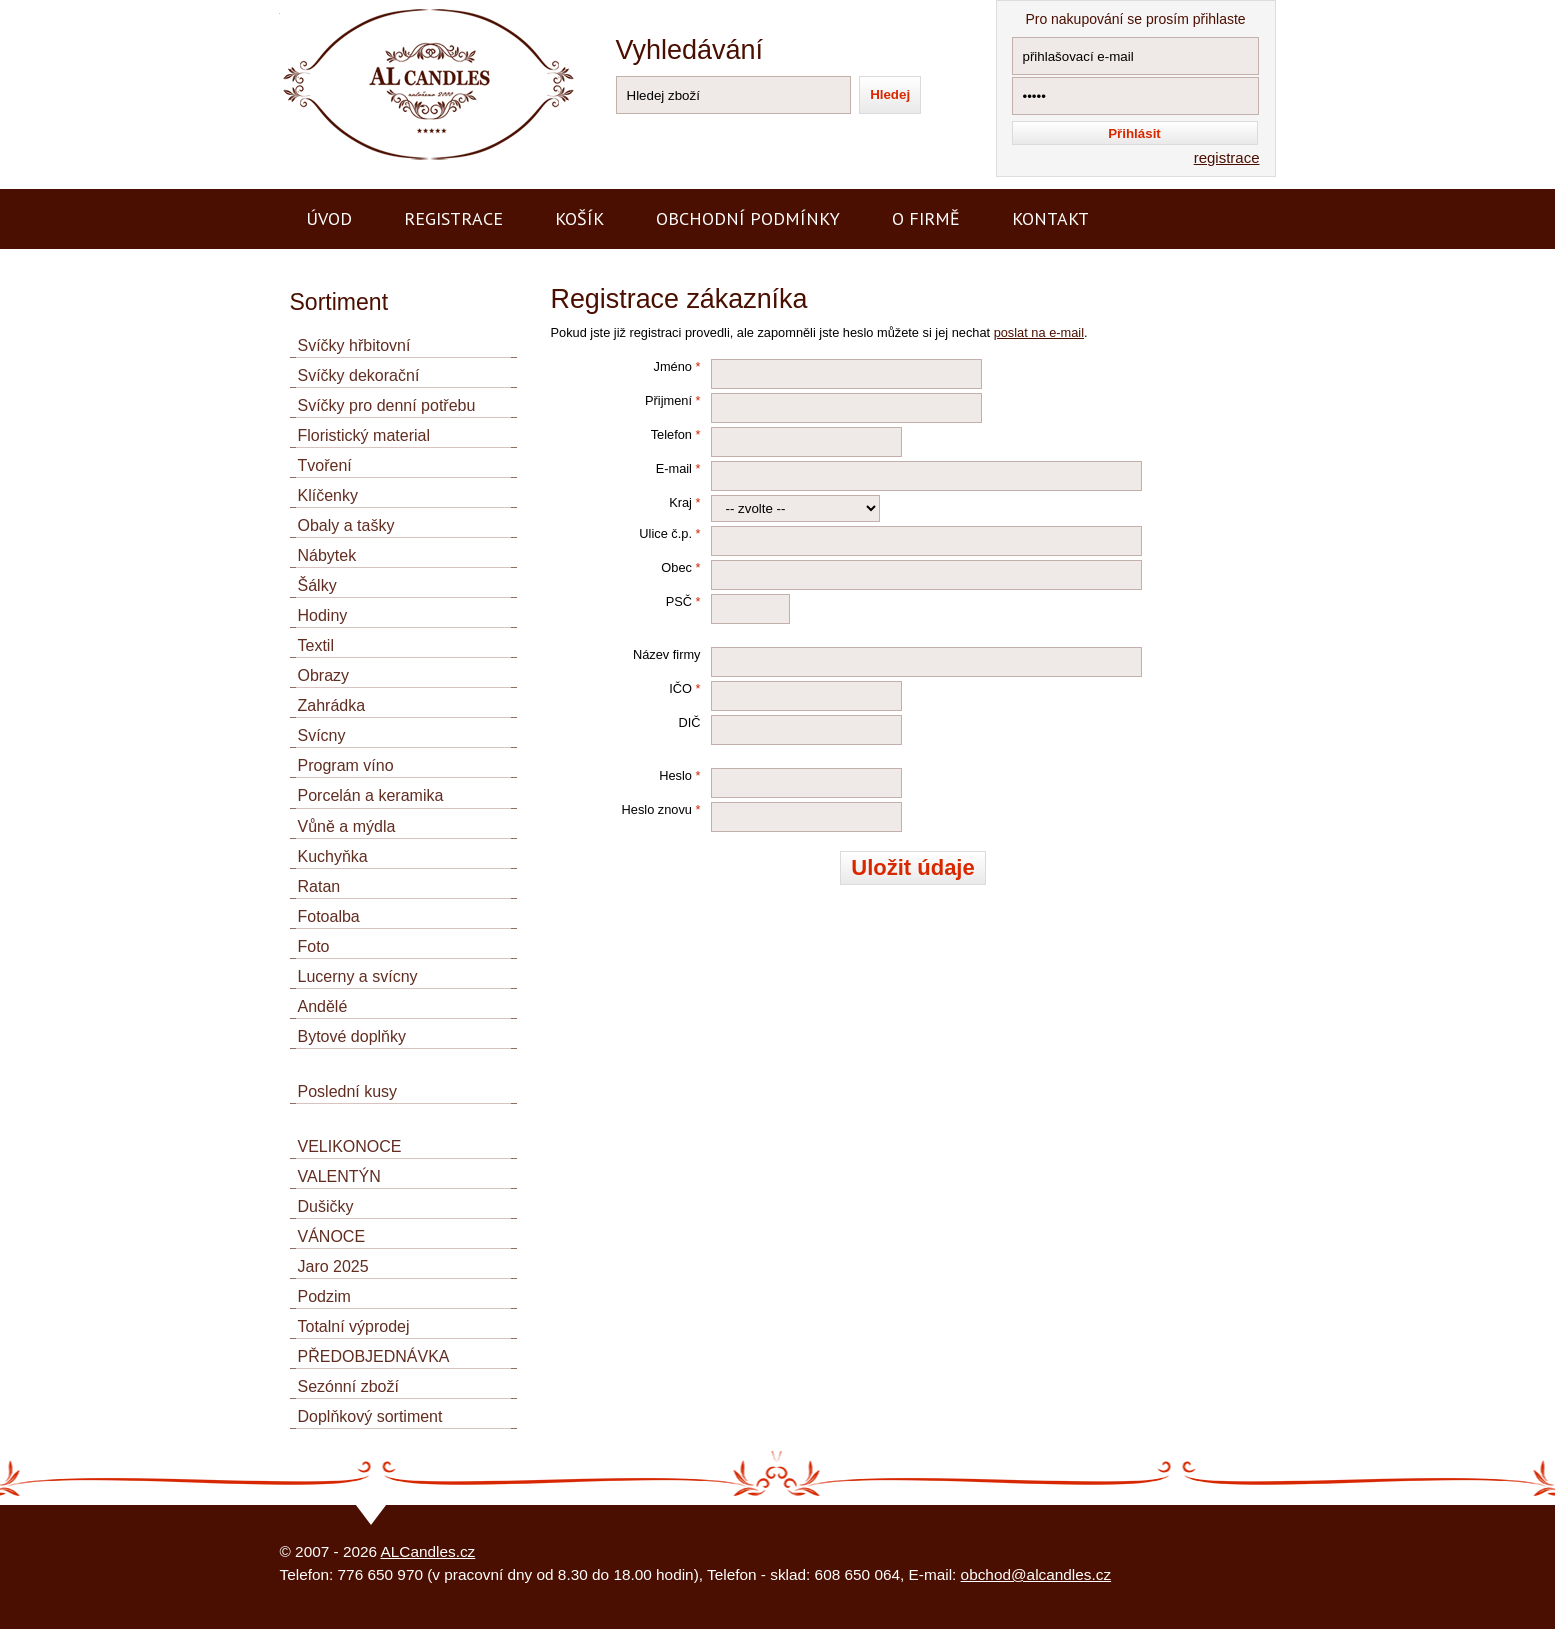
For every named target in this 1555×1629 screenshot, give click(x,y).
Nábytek (327, 555)
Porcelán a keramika (371, 795)
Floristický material (364, 435)
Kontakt (1050, 218)
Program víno (346, 765)
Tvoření (325, 465)
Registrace (453, 218)
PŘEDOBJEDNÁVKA (374, 1356)
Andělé (323, 1006)
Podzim (324, 1296)
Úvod (329, 218)
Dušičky (326, 1206)
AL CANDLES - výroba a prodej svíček (408, 8)
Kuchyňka (333, 856)
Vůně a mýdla (347, 826)
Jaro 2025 (333, 1266)
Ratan (319, 886)
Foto (314, 946)
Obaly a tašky (346, 525)
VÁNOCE (332, 1236)
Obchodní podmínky (748, 218)
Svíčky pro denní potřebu (387, 405)
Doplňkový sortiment (370, 1416)
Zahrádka (332, 705)
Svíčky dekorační (359, 375)
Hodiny (323, 615)
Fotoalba (329, 916)
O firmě (926, 218)
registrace (1227, 157)
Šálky (317, 585)
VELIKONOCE (350, 1146)
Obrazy (324, 675)
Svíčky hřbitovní (354, 345)
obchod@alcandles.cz (1036, 1574)
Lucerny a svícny (358, 976)
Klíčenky (328, 495)
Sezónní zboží (348, 1386)
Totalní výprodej (354, 1326)
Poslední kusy (348, 1091)
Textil (316, 645)
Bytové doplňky (352, 1036)
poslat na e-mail (1039, 332)
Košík (579, 218)
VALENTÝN (339, 1176)
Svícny (322, 735)
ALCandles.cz (428, 1551)
